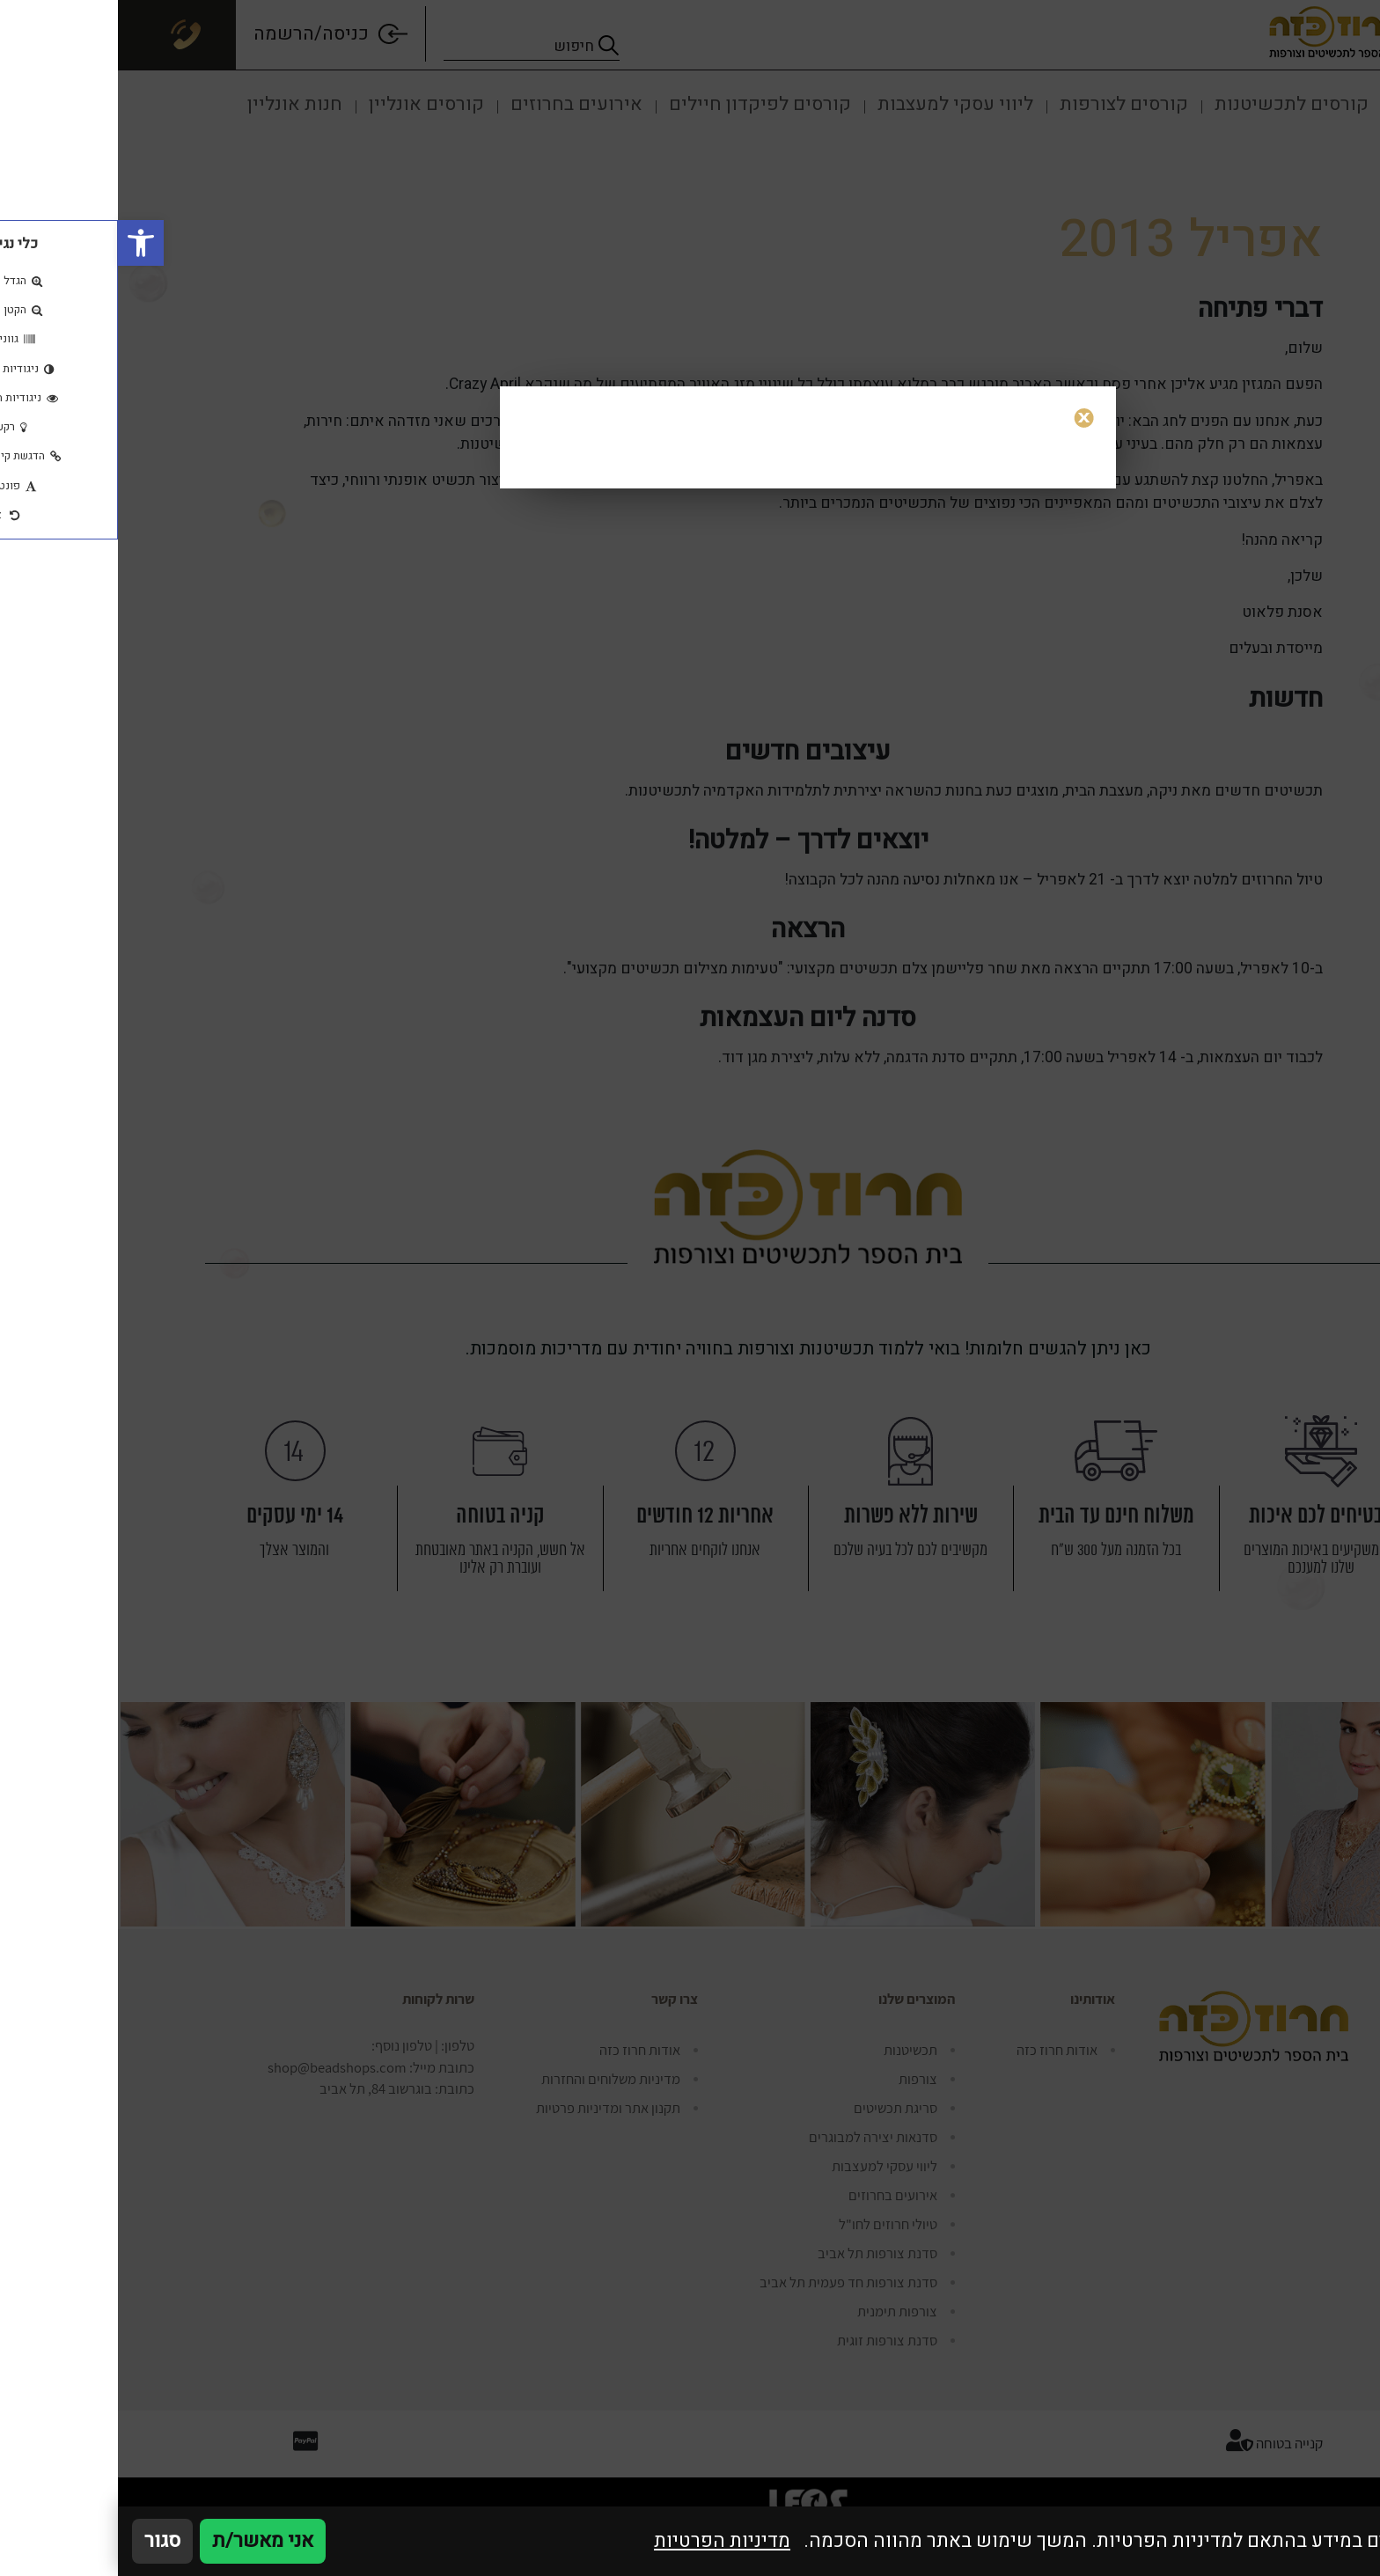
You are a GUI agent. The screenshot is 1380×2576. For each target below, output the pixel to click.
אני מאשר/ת (144, 2541)
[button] (23, 243)
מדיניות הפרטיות (604, 2541)
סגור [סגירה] (44, 2541)
